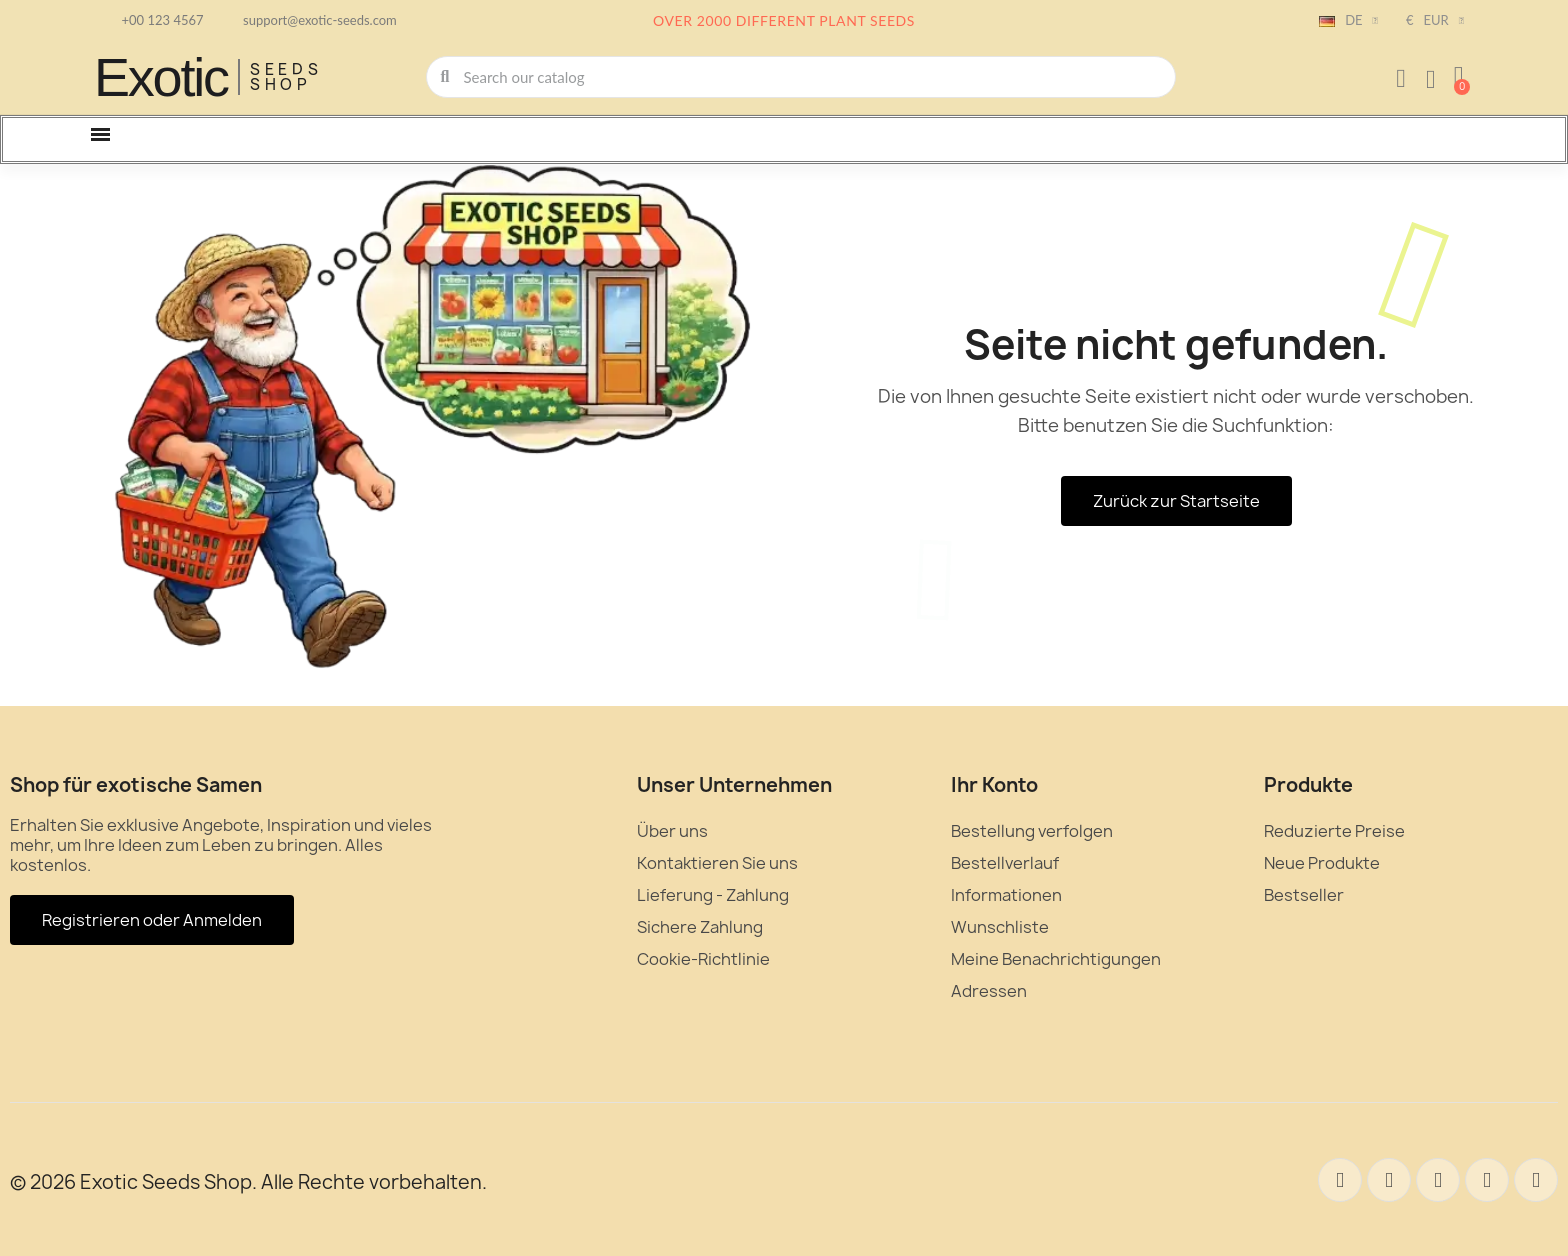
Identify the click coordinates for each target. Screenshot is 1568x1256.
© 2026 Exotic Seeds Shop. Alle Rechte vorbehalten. (248, 1182)
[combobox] (801, 77)
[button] (1459, 77)
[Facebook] (1340, 1180)
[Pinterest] (1438, 1180)
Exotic (161, 77)
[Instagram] (1487, 1180)
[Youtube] (1536, 1180)
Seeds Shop (286, 77)
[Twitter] (1389, 1180)
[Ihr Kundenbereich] (1401, 79)
